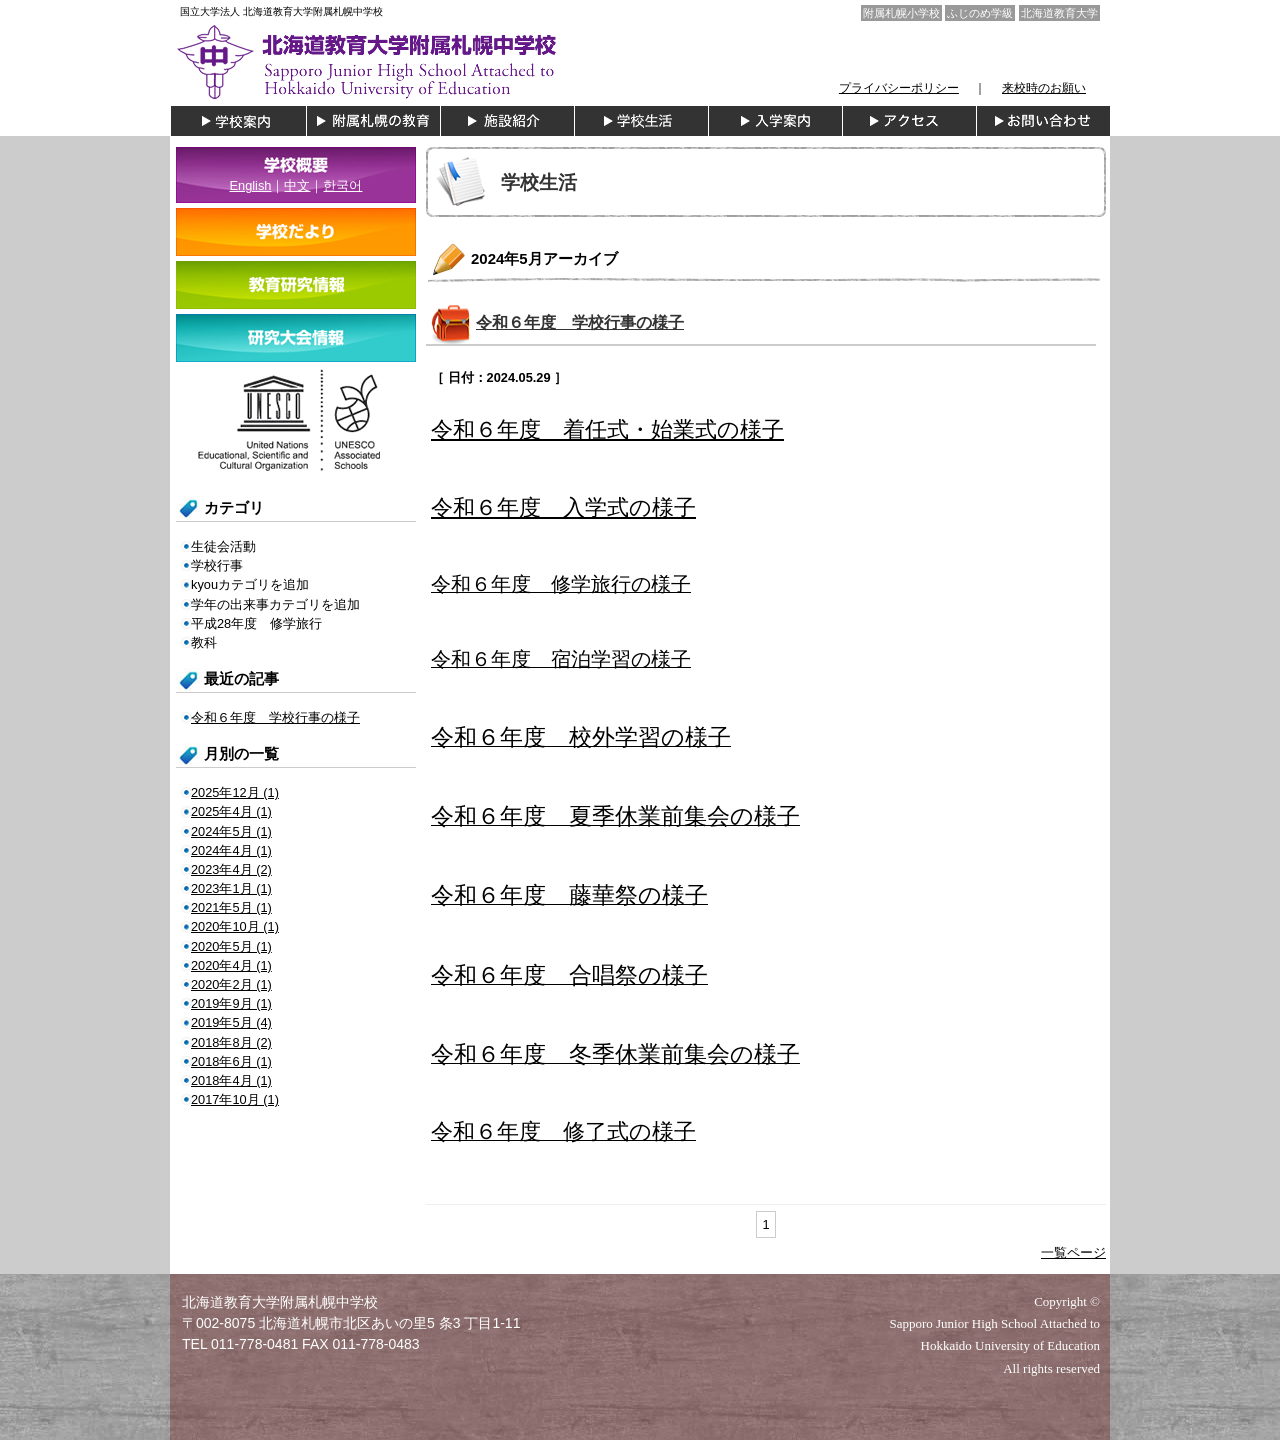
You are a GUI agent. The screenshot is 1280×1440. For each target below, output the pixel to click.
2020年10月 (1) (235, 926)
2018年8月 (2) (231, 1042)
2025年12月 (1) (235, 792)
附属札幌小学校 (901, 13)
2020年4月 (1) (231, 965)
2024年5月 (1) (231, 831)
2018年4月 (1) (231, 1080)
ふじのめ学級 (980, 13)
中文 (297, 185)
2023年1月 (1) (231, 888)
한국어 (342, 185)
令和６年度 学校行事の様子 (580, 322)
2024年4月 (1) (231, 850)
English (251, 185)
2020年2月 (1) (231, 984)
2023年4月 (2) (231, 869)
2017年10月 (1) (235, 1099)
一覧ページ (1073, 1252)
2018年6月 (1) (231, 1061)
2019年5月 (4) (231, 1022)
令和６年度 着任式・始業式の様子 (607, 429)
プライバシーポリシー (899, 88)
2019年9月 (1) (231, 1003)
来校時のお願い (1044, 88)
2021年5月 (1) (231, 907)
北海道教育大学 (1059, 13)
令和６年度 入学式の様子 (563, 507)
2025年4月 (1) (231, 811)
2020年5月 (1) (231, 946)
